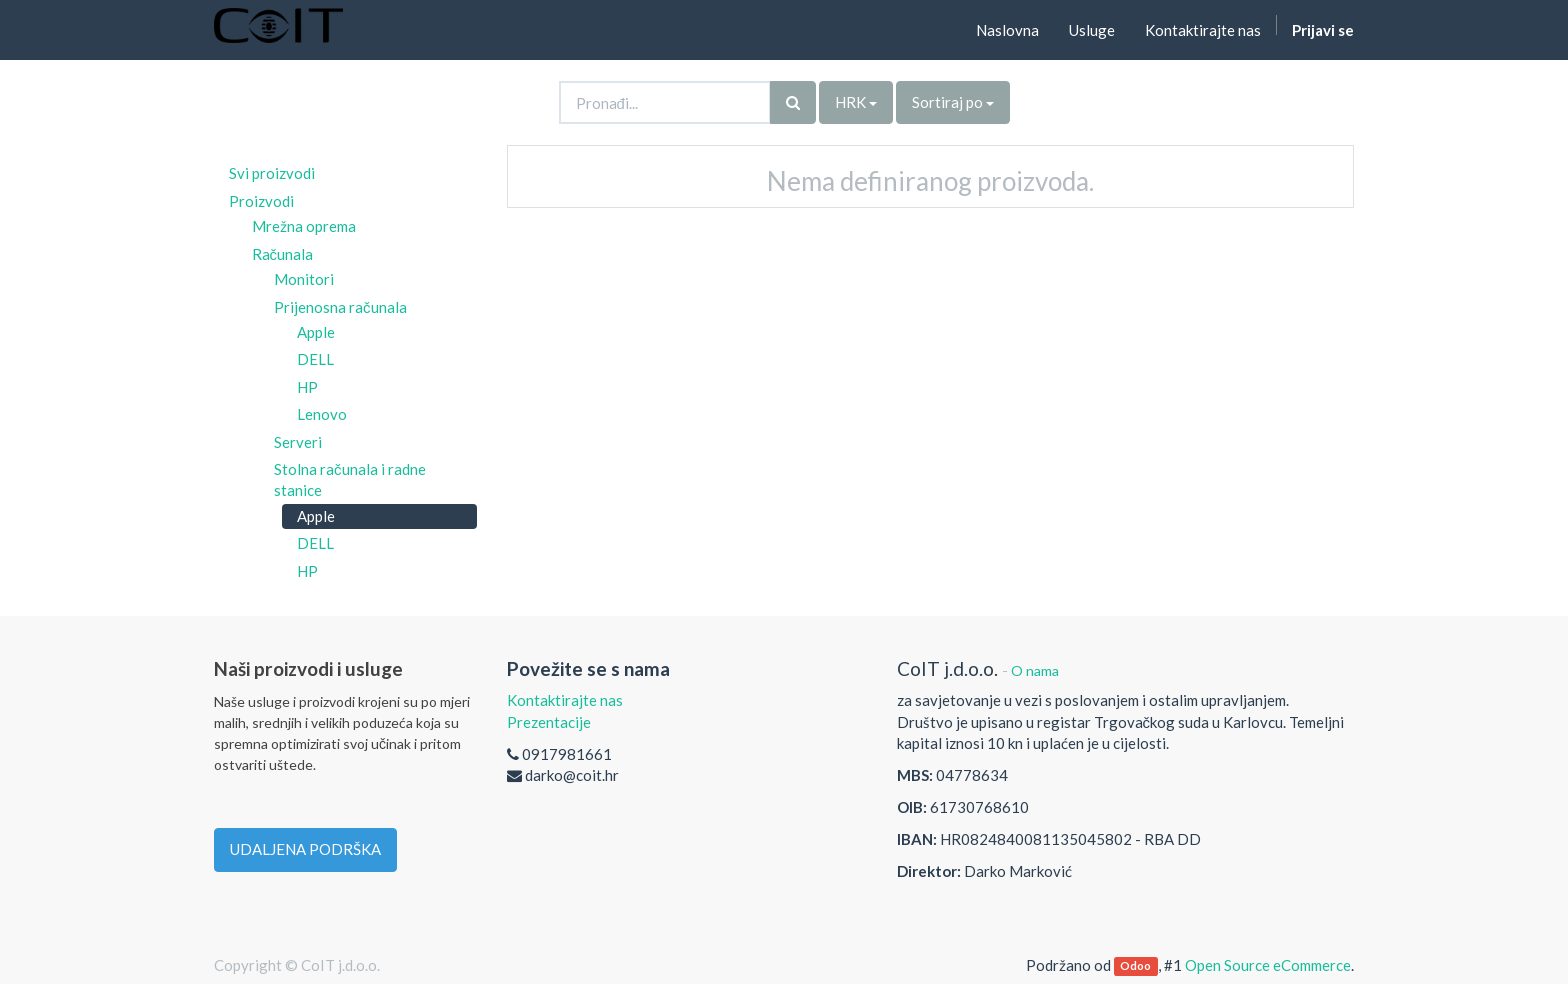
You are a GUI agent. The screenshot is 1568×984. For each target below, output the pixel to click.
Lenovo (322, 414)
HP (307, 387)
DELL (315, 359)
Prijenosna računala (340, 307)
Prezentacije (549, 722)
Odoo (1135, 966)
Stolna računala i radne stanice (350, 479)
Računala (283, 254)
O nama (1035, 670)
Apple (316, 332)
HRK (856, 102)
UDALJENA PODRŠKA (305, 849)
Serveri (298, 442)
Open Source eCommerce (1268, 965)
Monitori (304, 279)
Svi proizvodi (272, 173)
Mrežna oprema (304, 226)
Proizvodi (261, 201)
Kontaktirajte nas (565, 700)
